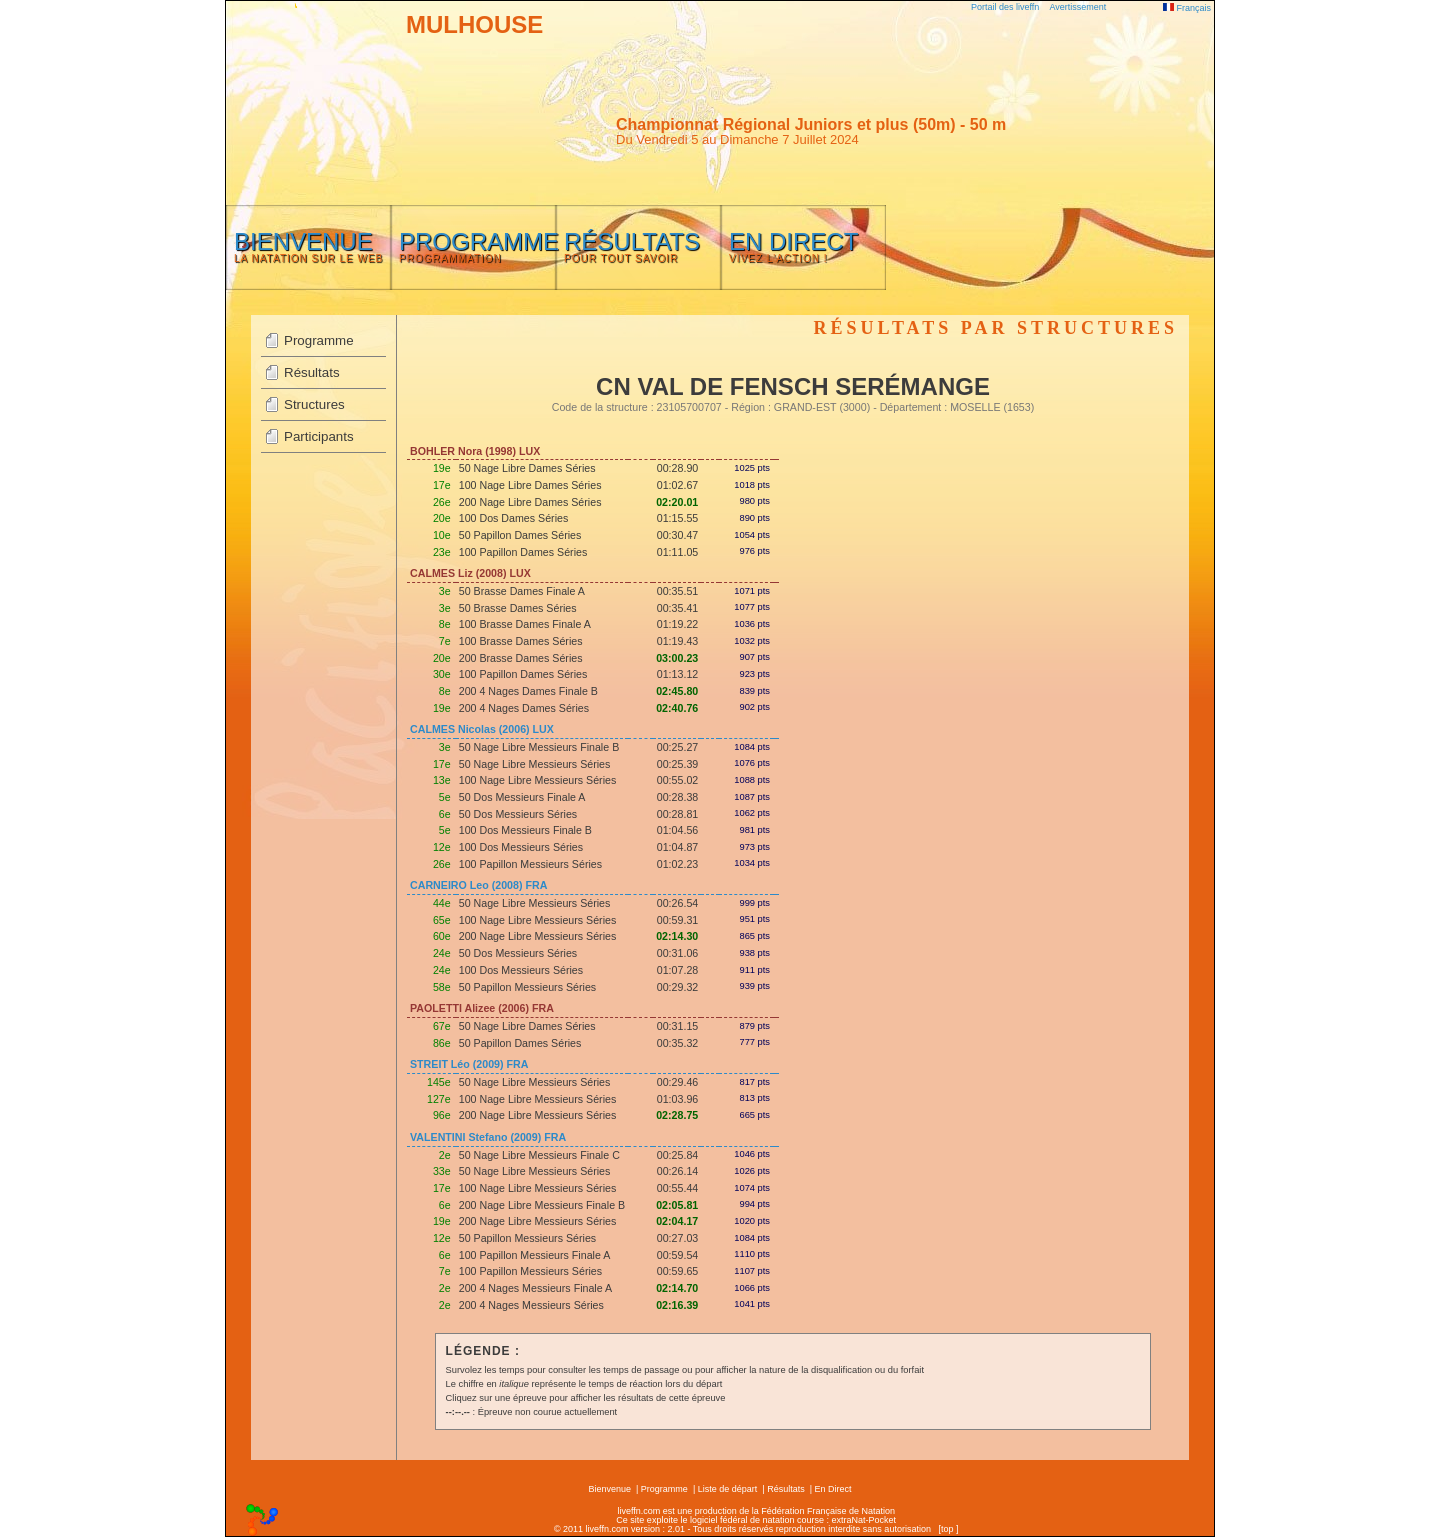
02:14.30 (677, 936)
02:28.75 (677, 1115)
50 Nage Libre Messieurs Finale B (539, 747)
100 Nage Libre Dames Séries (530, 485)
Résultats (312, 372)
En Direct (833, 1489)
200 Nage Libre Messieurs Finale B (542, 1205)
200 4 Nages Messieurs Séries (531, 1305)
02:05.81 (677, 1205)
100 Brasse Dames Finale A (525, 624)
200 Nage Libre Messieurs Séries (538, 936)
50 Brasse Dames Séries (518, 608)
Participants (319, 436)
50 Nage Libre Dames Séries (527, 468)
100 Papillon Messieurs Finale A (535, 1255)
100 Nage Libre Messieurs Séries (538, 780)
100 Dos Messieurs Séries (521, 847)
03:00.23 (677, 658)
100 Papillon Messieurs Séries (530, 864)
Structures (314, 404)
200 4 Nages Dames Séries (524, 708)
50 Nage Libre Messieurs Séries (535, 764)
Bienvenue (609, 1489)
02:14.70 (677, 1288)
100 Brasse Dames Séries (521, 641)
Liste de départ (728, 1489)
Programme (319, 340)
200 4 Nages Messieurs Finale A (535, 1288)
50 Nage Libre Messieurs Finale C (539, 1155)
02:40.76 (677, 708)
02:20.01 (677, 502)
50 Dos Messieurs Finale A (522, 797)
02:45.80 (677, 691)
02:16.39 (677, 1305)
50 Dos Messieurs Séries (518, 814)
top (947, 1529)
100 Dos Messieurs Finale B (525, 830)
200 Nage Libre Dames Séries (530, 502)
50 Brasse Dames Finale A (522, 591)
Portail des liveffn (1005, 7)
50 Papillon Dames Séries (520, 535)
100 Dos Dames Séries (514, 518)
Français (1187, 8)
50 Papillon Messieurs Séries (527, 987)
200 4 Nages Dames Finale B (528, 691)
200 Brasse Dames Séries (521, 658)
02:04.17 (677, 1221)
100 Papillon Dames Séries (523, 552)
